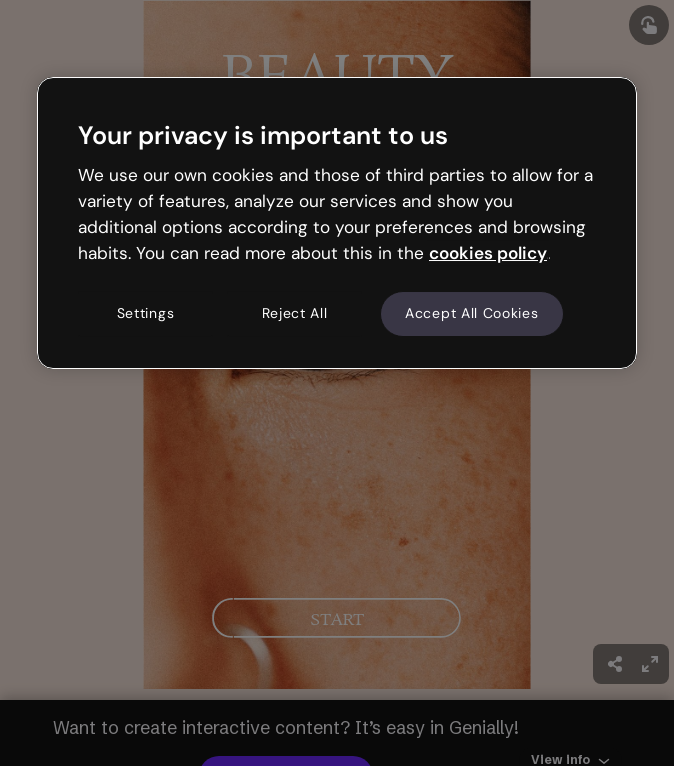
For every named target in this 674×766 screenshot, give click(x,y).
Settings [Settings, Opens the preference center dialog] (146, 314)
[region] (337, 223)
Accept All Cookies (472, 314)
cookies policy (488, 253)
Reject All (295, 314)
